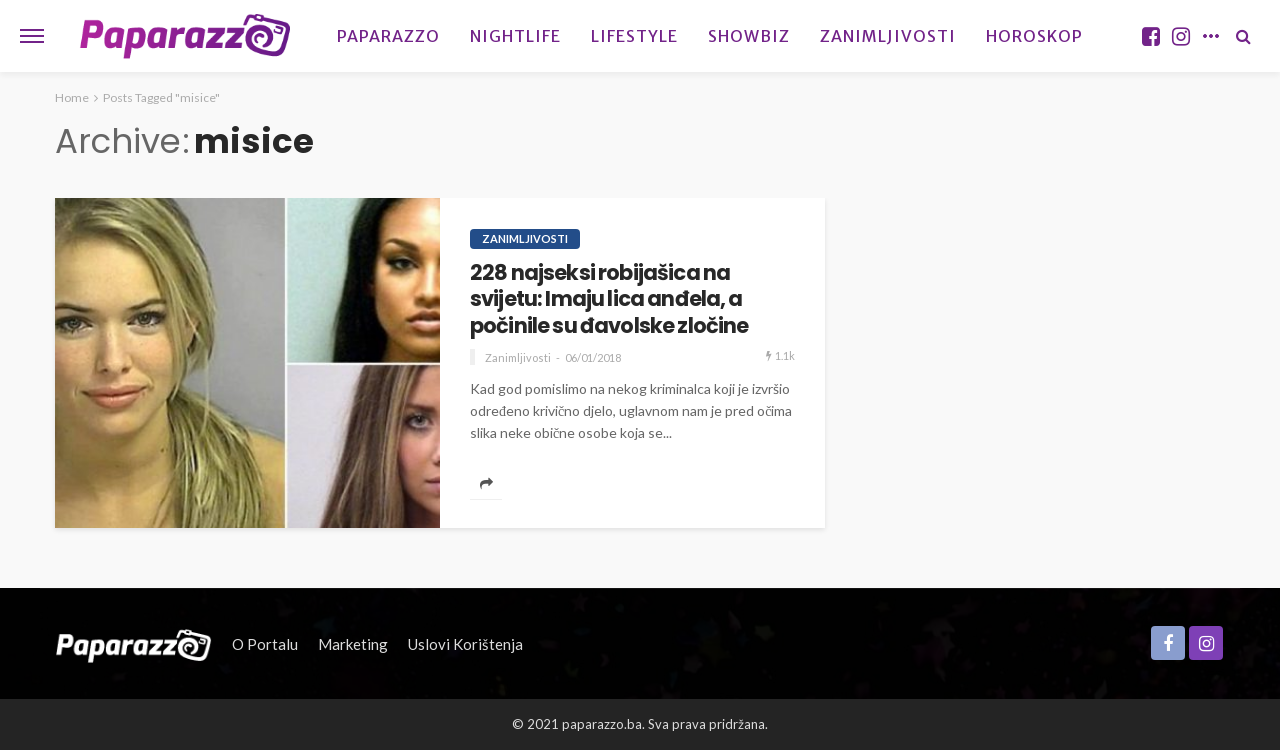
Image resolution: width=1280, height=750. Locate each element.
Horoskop (1034, 36)
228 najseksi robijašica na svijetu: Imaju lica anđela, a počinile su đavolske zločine (609, 299)
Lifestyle (634, 36)
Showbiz (749, 36)
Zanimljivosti (888, 36)
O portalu (265, 644)
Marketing (353, 644)
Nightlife (515, 36)
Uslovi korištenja (465, 644)
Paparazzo (388, 36)
